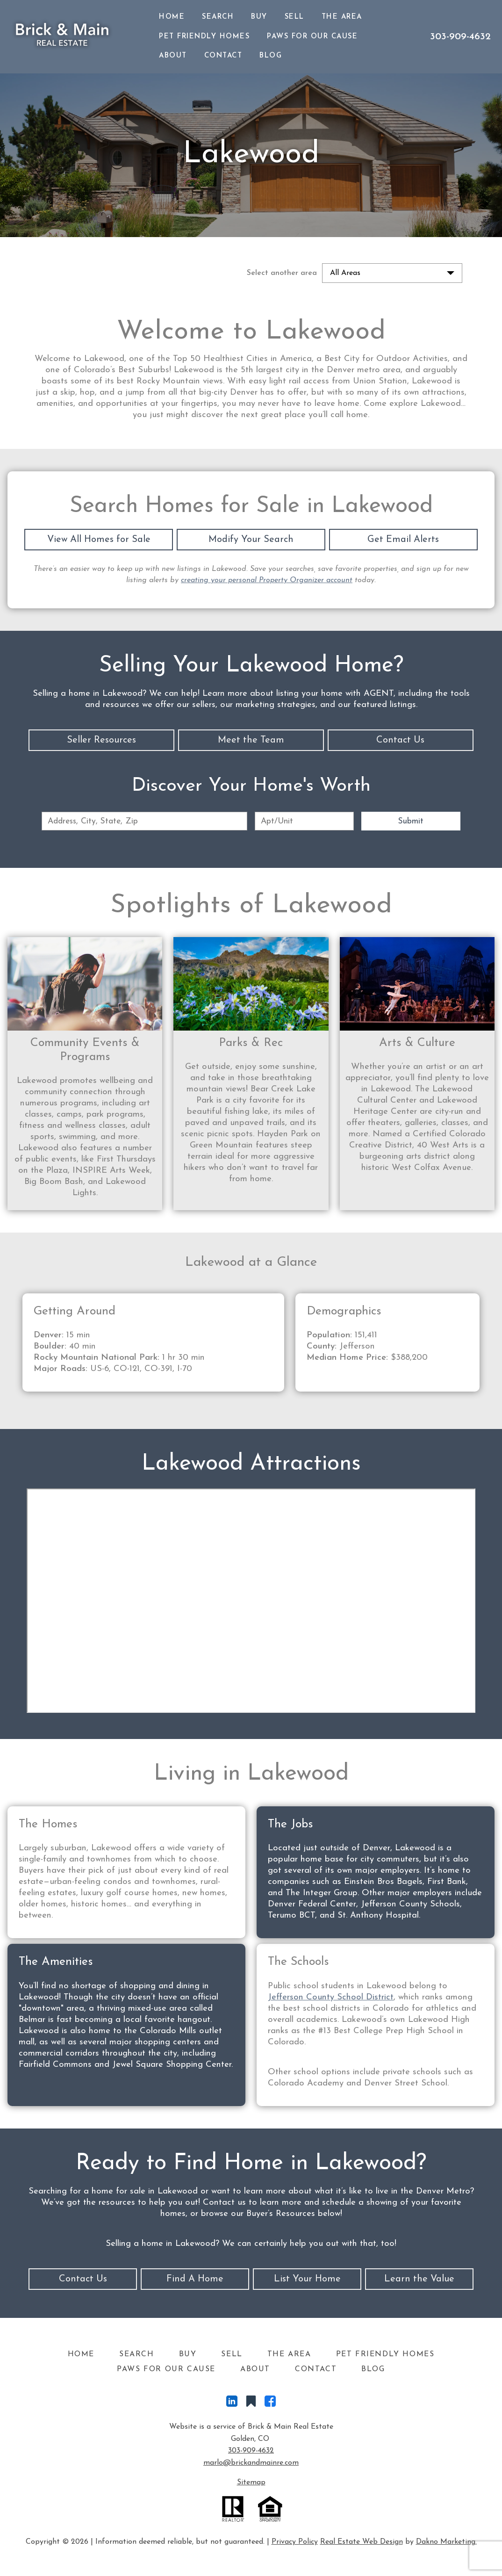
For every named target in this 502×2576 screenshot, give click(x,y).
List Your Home (307, 2279)
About (173, 55)
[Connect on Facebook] (270, 2403)
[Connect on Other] (251, 2403)
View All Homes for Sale (99, 539)
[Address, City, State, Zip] (144, 821)
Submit (410, 821)
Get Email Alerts (403, 539)
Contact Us (400, 740)
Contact (223, 55)
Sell (294, 17)
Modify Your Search (251, 539)
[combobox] (144, 821)
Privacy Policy (295, 2542)
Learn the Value (419, 2279)
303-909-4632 (251, 2450)
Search (218, 17)
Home (172, 17)
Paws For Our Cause (312, 36)
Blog (270, 55)
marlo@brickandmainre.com (251, 2463)
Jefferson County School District (331, 1997)
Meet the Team (251, 740)
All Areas (345, 273)
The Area (342, 17)
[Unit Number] (304, 821)
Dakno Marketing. (446, 2542)
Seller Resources (101, 740)
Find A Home (194, 2279)
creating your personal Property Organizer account (266, 580)
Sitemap (251, 2482)
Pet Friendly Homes (204, 36)
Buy (259, 17)
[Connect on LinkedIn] (231, 2403)
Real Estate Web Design (361, 2542)
